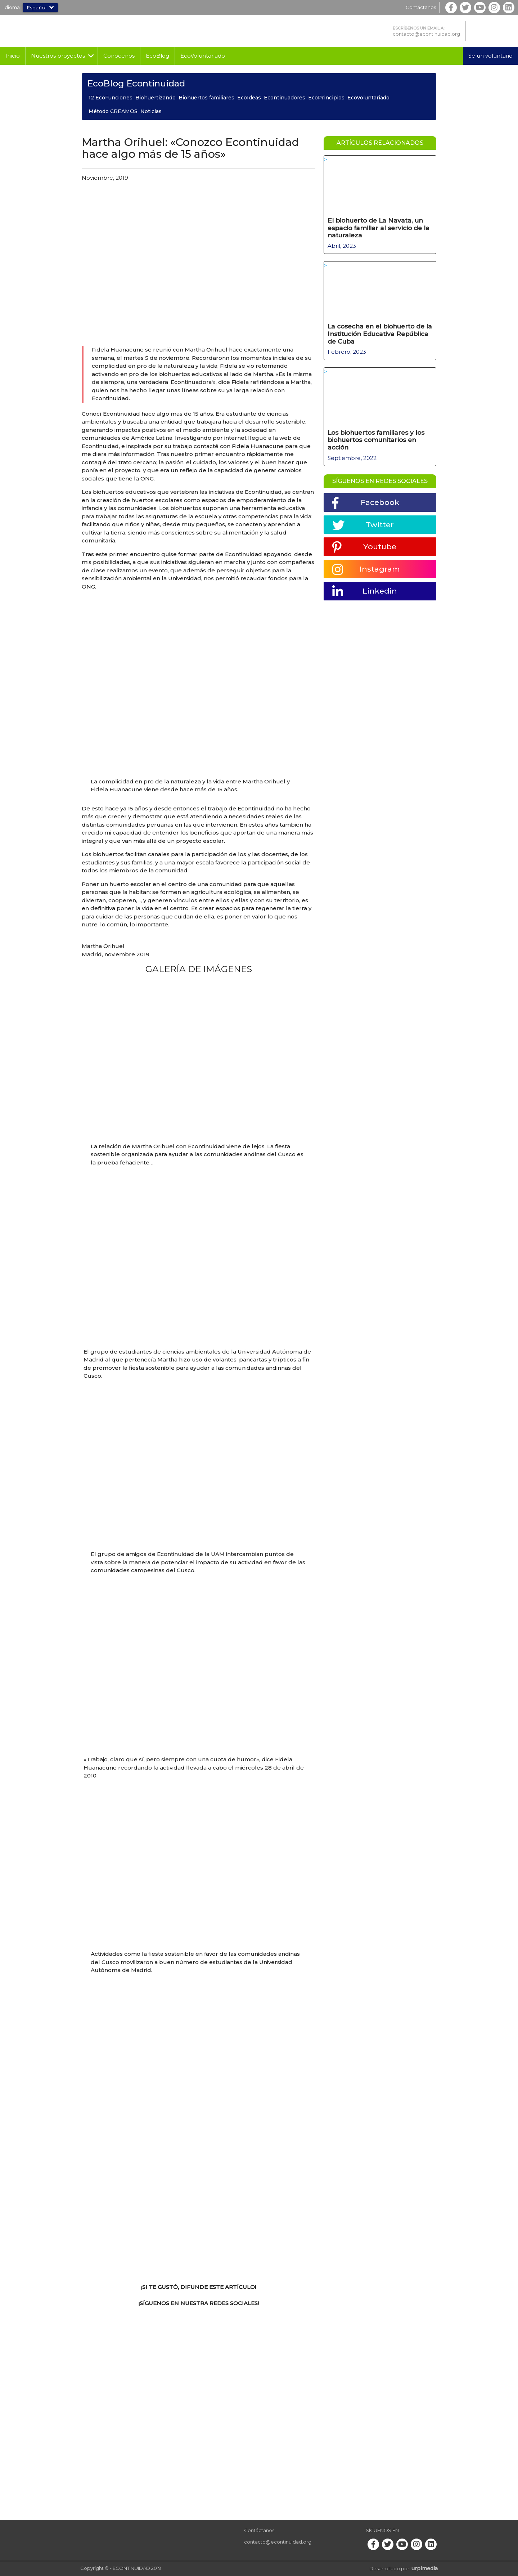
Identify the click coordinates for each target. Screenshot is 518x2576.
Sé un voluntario (490, 55)
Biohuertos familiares (206, 97)
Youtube (364, 545)
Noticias (151, 111)
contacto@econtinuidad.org (426, 34)
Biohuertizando (155, 97)
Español (40, 7)
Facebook (366, 499)
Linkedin (365, 590)
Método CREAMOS (113, 111)
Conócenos (119, 55)
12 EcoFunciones (110, 97)
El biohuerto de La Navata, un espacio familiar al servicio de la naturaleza (378, 227)
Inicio (12, 55)
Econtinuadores (284, 97)
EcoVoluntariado (202, 55)
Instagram (366, 568)
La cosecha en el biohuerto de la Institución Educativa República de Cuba (379, 332)
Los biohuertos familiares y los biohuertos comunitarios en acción (378, 437)
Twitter (363, 522)
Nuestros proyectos (58, 55)
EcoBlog (157, 55)
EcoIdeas (249, 97)
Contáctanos (421, 7)
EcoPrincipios (326, 97)
